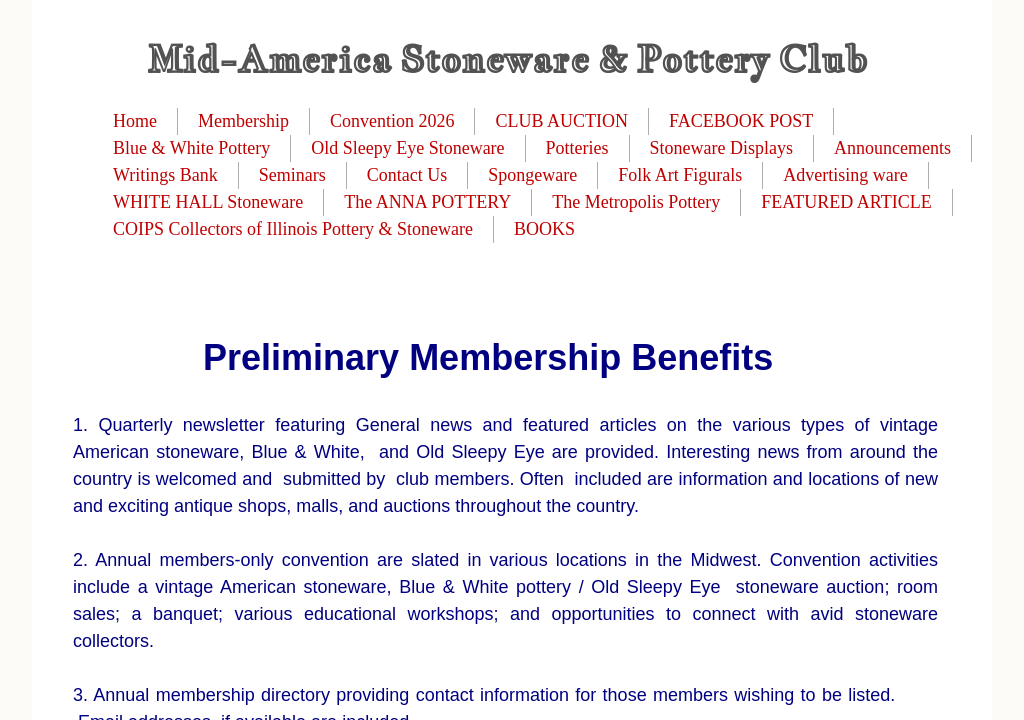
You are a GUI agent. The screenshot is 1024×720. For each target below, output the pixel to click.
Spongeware (532, 175)
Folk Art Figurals (680, 175)
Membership (243, 121)
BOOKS (544, 229)
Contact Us (407, 175)
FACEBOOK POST (741, 121)
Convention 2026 (392, 121)
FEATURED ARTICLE (846, 202)
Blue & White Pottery (191, 148)
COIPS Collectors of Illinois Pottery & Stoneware (293, 229)
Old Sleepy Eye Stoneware (407, 148)
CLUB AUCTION (561, 121)
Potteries (577, 148)
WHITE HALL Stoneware (208, 202)
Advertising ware (845, 175)
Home (135, 121)
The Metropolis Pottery (636, 202)
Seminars (292, 175)
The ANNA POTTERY (427, 202)
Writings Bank (165, 175)
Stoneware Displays (721, 148)
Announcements (892, 148)
